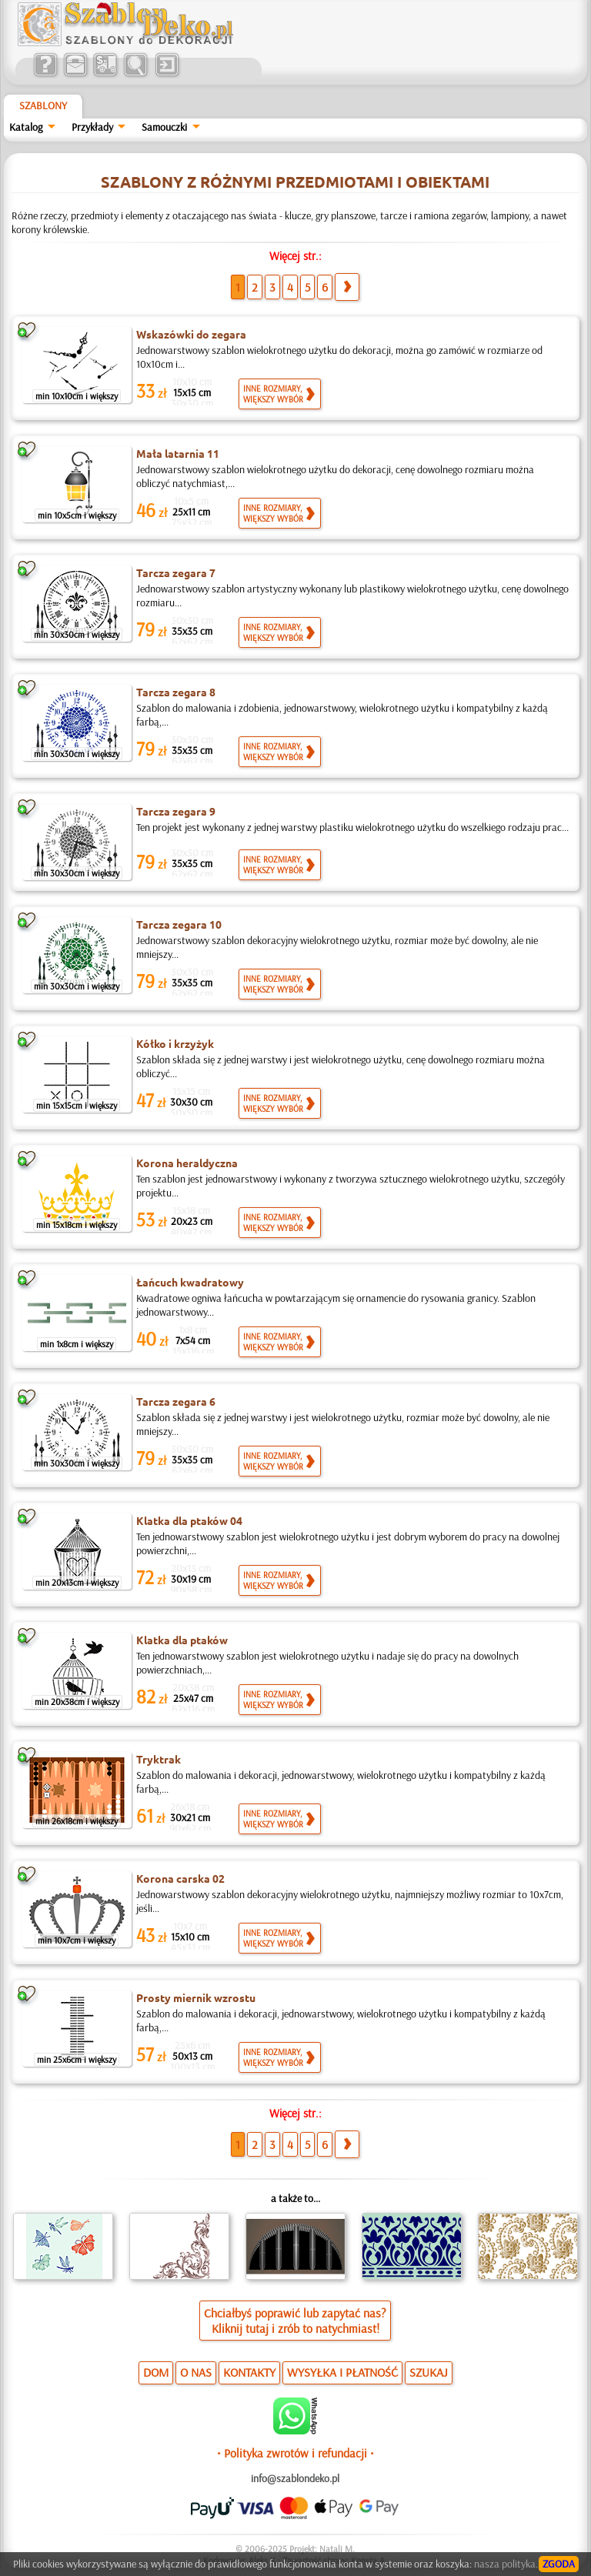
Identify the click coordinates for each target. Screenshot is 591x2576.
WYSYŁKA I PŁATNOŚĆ (342, 2372)
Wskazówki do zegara (191, 334)
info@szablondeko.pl (295, 2478)
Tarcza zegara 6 (175, 1401)
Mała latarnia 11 (177, 453)
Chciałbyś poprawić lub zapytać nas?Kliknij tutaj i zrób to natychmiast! (295, 2320)
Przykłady (92, 127)
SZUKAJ (428, 2372)
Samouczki (164, 127)
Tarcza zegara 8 (175, 692)
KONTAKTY (249, 2372)
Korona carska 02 (180, 1878)
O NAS (196, 2372)
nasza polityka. (506, 2564)
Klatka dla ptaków (182, 1640)
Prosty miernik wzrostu (195, 1997)
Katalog (25, 127)
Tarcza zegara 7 (175, 572)
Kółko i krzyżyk (175, 1043)
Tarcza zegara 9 (175, 811)
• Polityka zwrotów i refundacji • (295, 2453)
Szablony (43, 105)
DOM (156, 2372)
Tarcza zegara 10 (179, 924)
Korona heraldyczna (187, 1163)
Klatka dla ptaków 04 (189, 1520)
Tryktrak (158, 1759)
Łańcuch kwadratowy (190, 1282)
